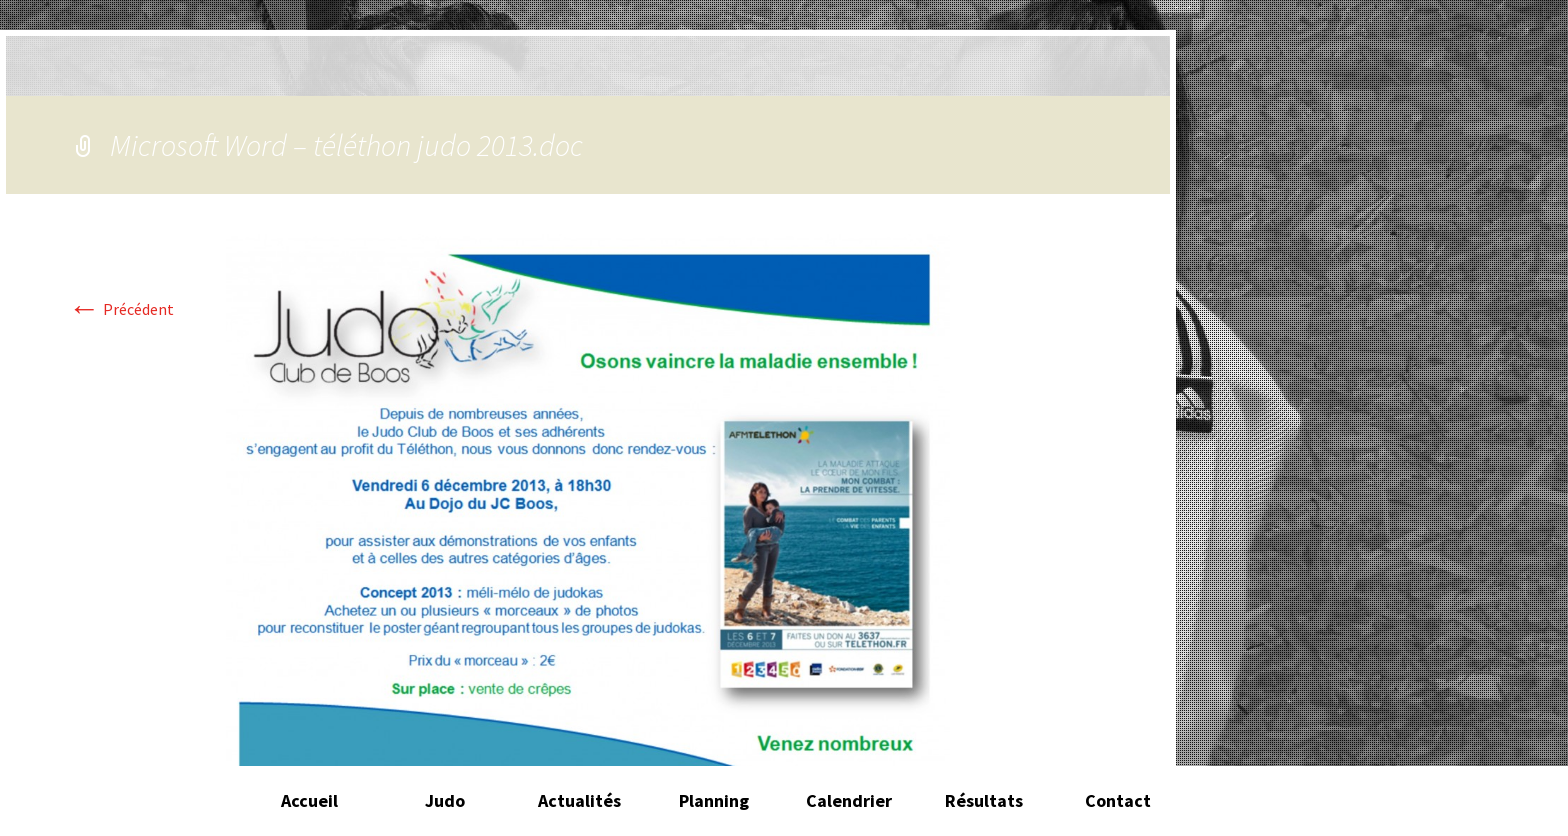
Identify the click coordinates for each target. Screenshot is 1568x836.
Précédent (121, 309)
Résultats (984, 800)
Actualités (579, 800)
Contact (1118, 800)
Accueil (309, 800)
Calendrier (849, 800)
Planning (714, 800)
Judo (445, 800)
